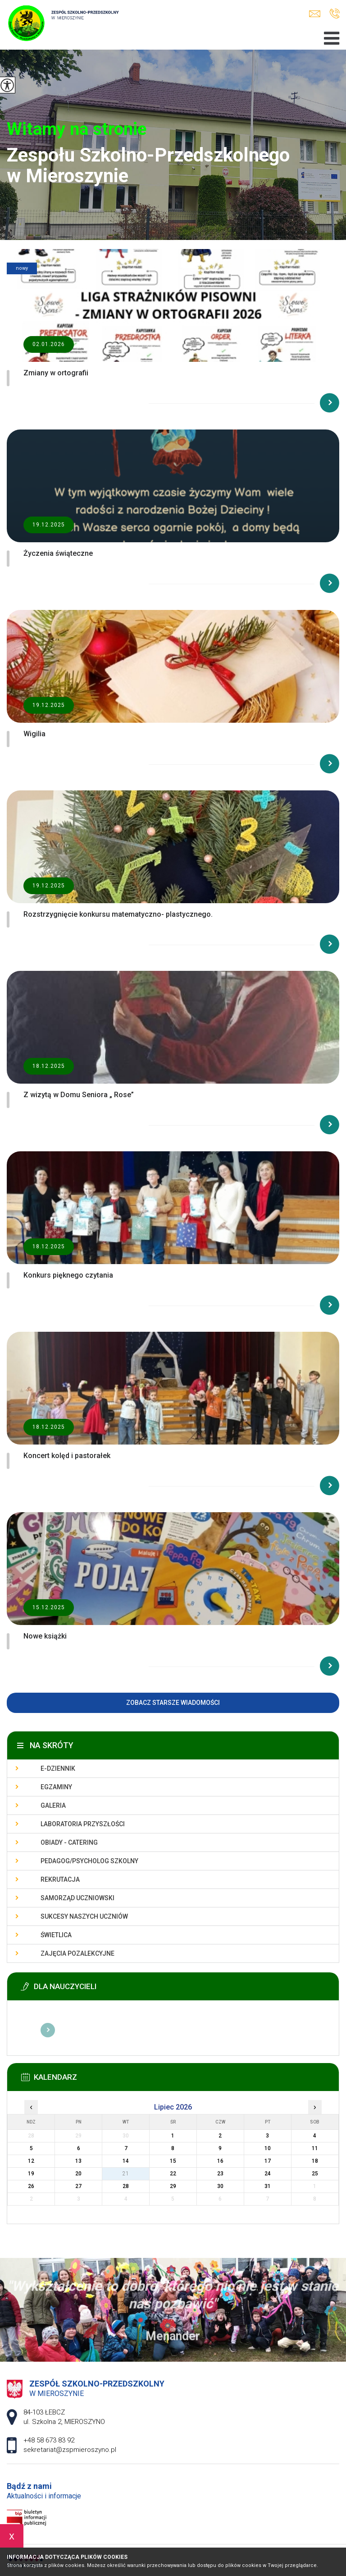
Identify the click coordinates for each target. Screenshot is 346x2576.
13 (78, 2161)
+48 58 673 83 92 (334, 13)
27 (78, 2186)
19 (31, 2173)
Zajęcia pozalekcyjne (77, 1953)
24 (267, 2173)
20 (78, 2173)
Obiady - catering (69, 1842)
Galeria (53, 1805)
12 (31, 2161)
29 (173, 2186)
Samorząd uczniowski (77, 1898)
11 (315, 2148)
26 (31, 2186)
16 (220, 2161)
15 (173, 2161)
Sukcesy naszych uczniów (84, 1916)
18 (315, 2161)
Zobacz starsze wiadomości (173, 1702)
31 (267, 2186)
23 (220, 2173)
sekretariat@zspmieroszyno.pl (314, 13)
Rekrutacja (60, 1879)
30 (220, 2186)
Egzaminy (56, 1787)
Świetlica (56, 1935)
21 (126, 2173)
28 (126, 2186)
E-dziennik (58, 1768)
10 (267, 2148)
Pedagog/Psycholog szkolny (89, 1861)
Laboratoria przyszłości (83, 1824)
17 (267, 2161)
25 (315, 2173)
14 (126, 2161)
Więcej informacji (48, 2030)
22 (173, 2173)
